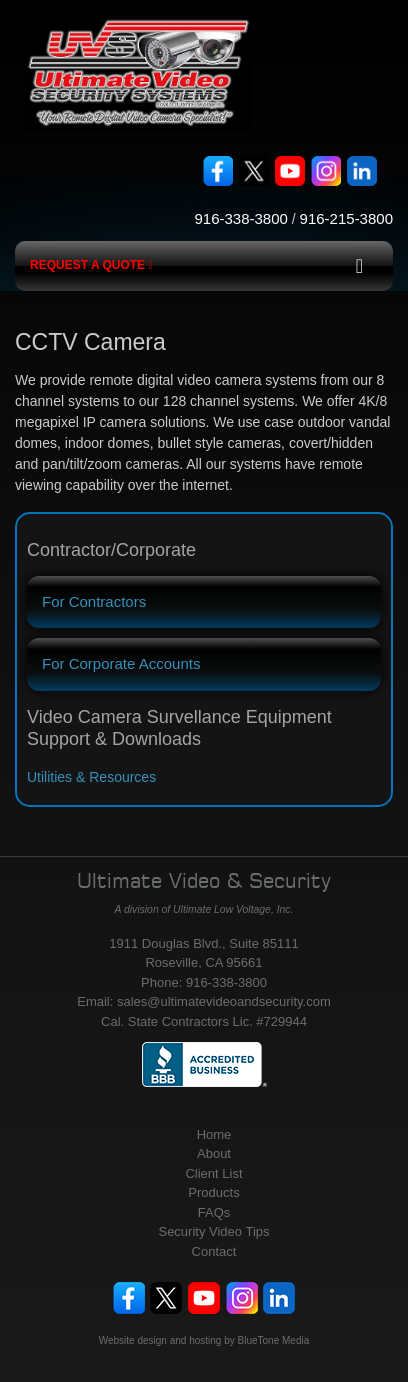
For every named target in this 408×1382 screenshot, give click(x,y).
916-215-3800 (346, 218)
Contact (214, 1251)
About (214, 1153)
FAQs (214, 1212)
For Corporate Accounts (121, 663)
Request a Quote (91, 265)
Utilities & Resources (91, 777)
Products (213, 1192)
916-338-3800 (240, 218)
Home (214, 1134)
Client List (213, 1173)
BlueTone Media (274, 1340)
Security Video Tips (213, 1231)
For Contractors (94, 601)
